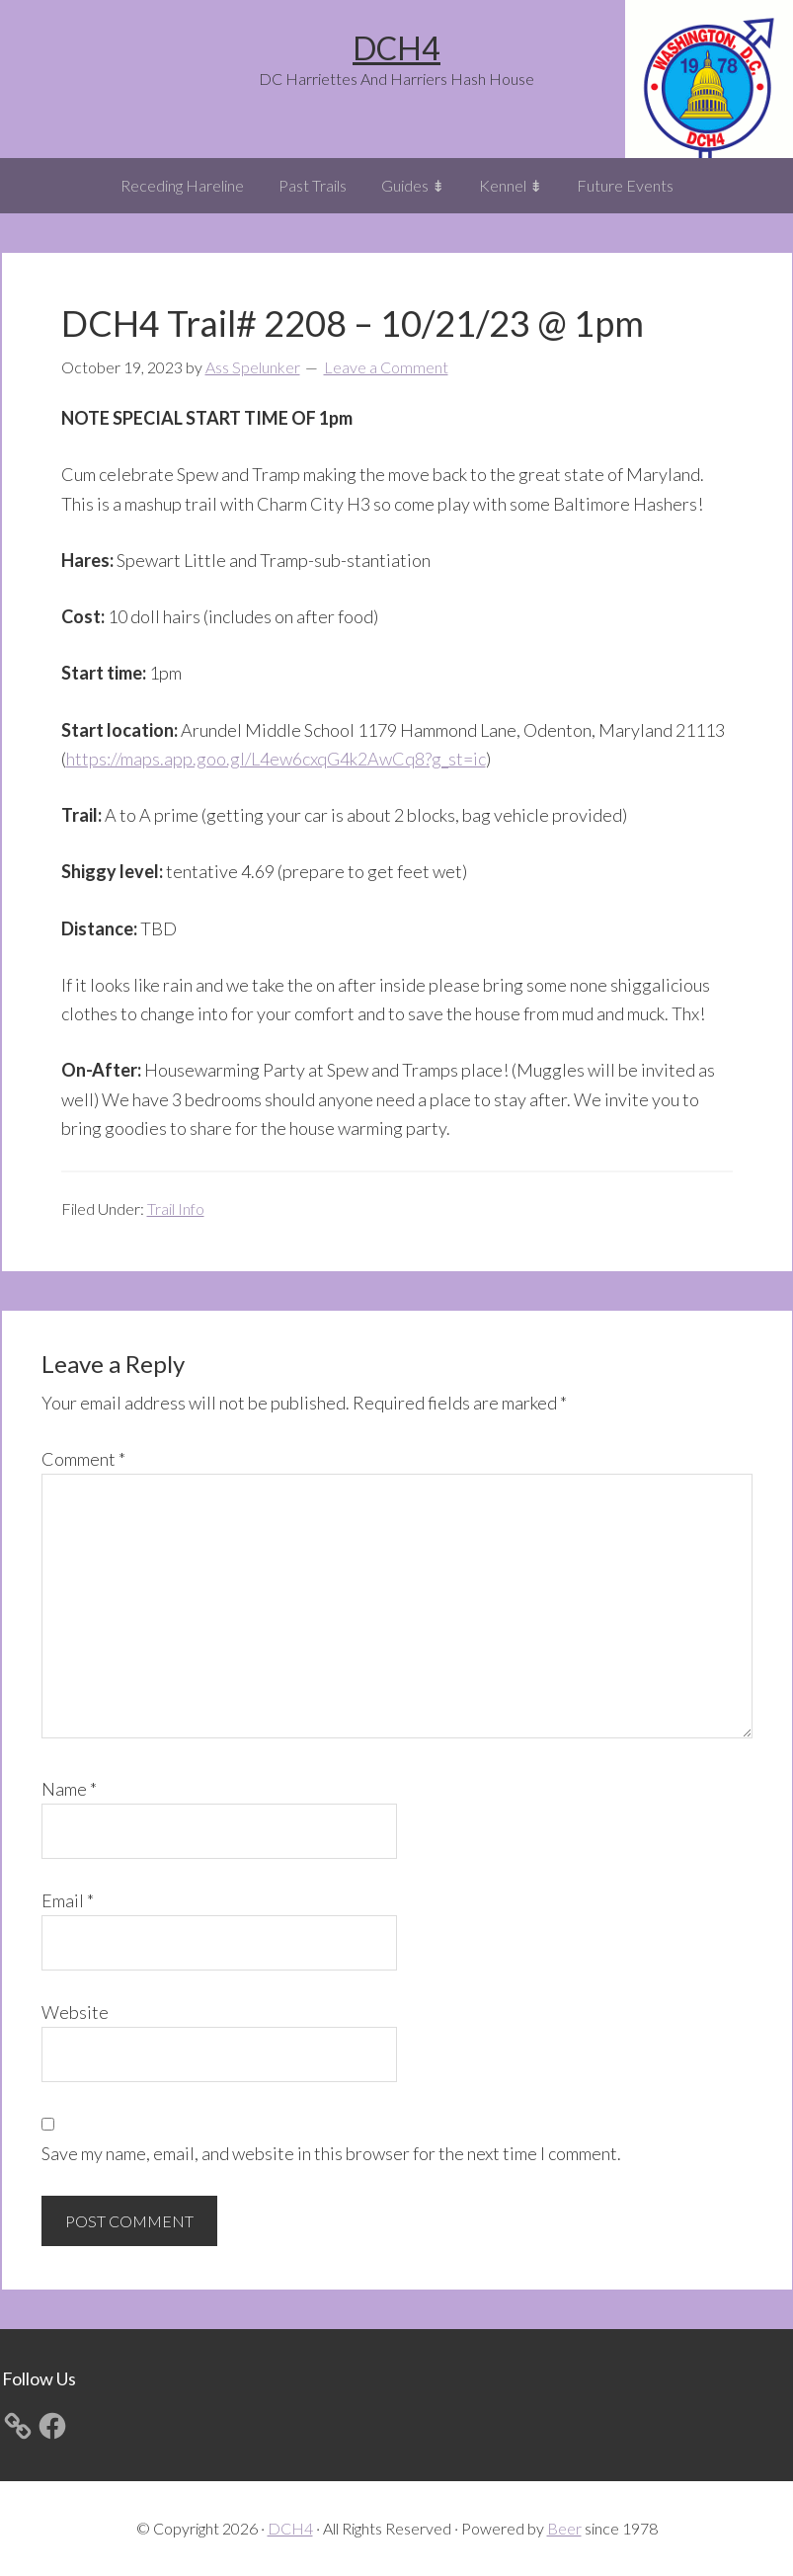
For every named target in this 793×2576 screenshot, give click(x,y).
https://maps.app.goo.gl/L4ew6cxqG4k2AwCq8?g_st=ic (276, 758)
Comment (83, 1459)
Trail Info (175, 1208)
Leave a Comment (386, 367)
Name (69, 1789)
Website (75, 2012)
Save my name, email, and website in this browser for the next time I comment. (331, 2153)
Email (67, 1900)
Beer (564, 2528)
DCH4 (396, 48)
